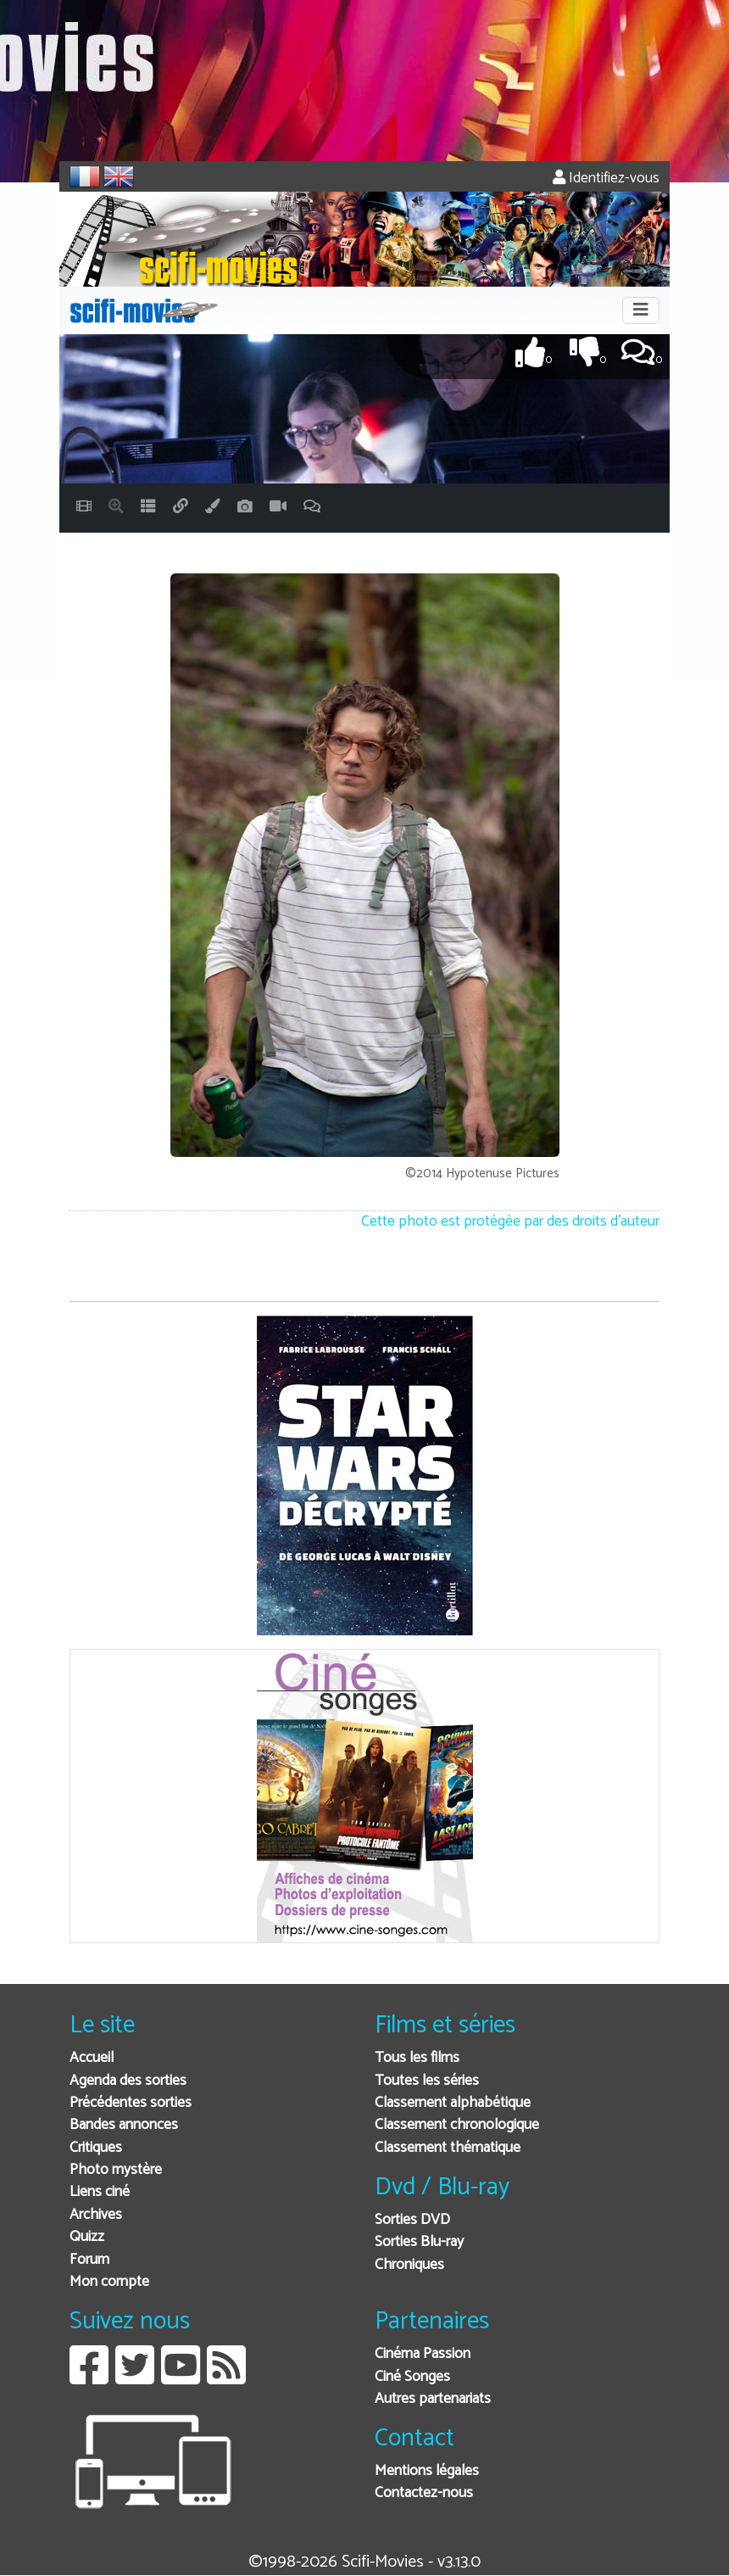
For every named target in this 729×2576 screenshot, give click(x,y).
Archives (96, 2215)
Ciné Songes (412, 2377)
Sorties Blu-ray (419, 2242)
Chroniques (409, 2265)
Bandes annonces (124, 2125)
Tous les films (417, 2058)
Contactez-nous (424, 2493)
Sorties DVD (412, 2220)
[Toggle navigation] (640, 310)
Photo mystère (116, 2170)
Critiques (96, 2148)
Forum (89, 2260)
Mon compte (109, 2282)
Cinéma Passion (422, 2354)
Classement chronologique (457, 2125)
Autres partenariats (433, 2399)
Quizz (87, 2237)
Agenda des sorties (128, 2081)
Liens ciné (100, 2192)
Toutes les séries (427, 2081)
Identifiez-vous (606, 178)
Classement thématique (447, 2148)
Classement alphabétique (453, 2103)
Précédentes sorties (131, 2103)
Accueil (92, 2058)
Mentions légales (427, 2471)
